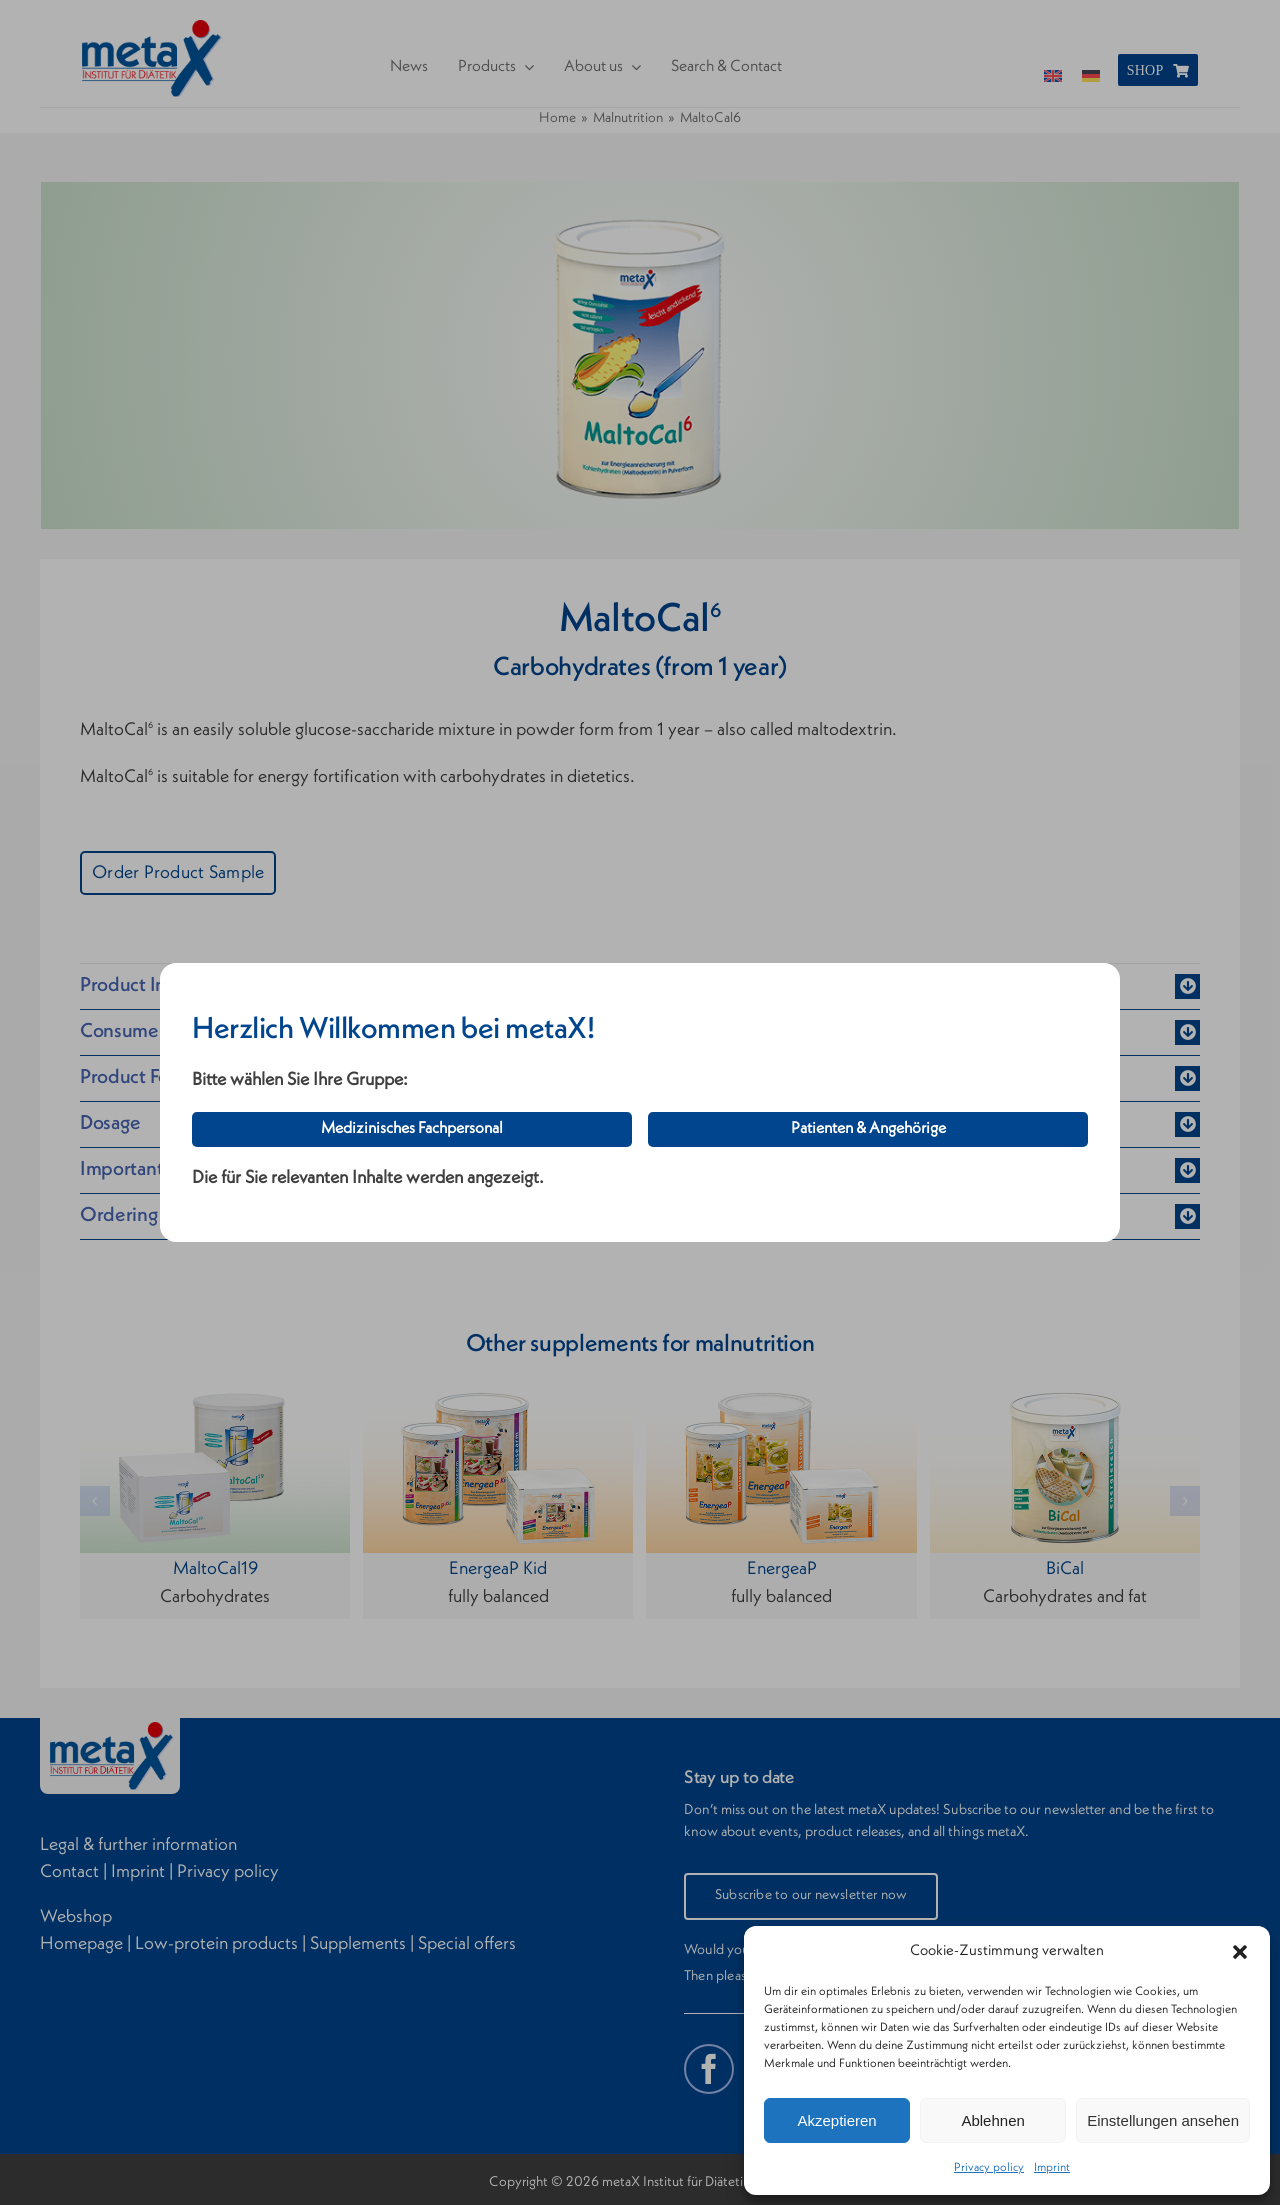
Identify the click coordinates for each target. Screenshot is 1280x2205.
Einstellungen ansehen (1163, 2120)
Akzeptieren (836, 2120)
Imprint (1052, 2168)
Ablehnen (992, 2120)
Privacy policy (989, 2168)
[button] (1240, 1952)
